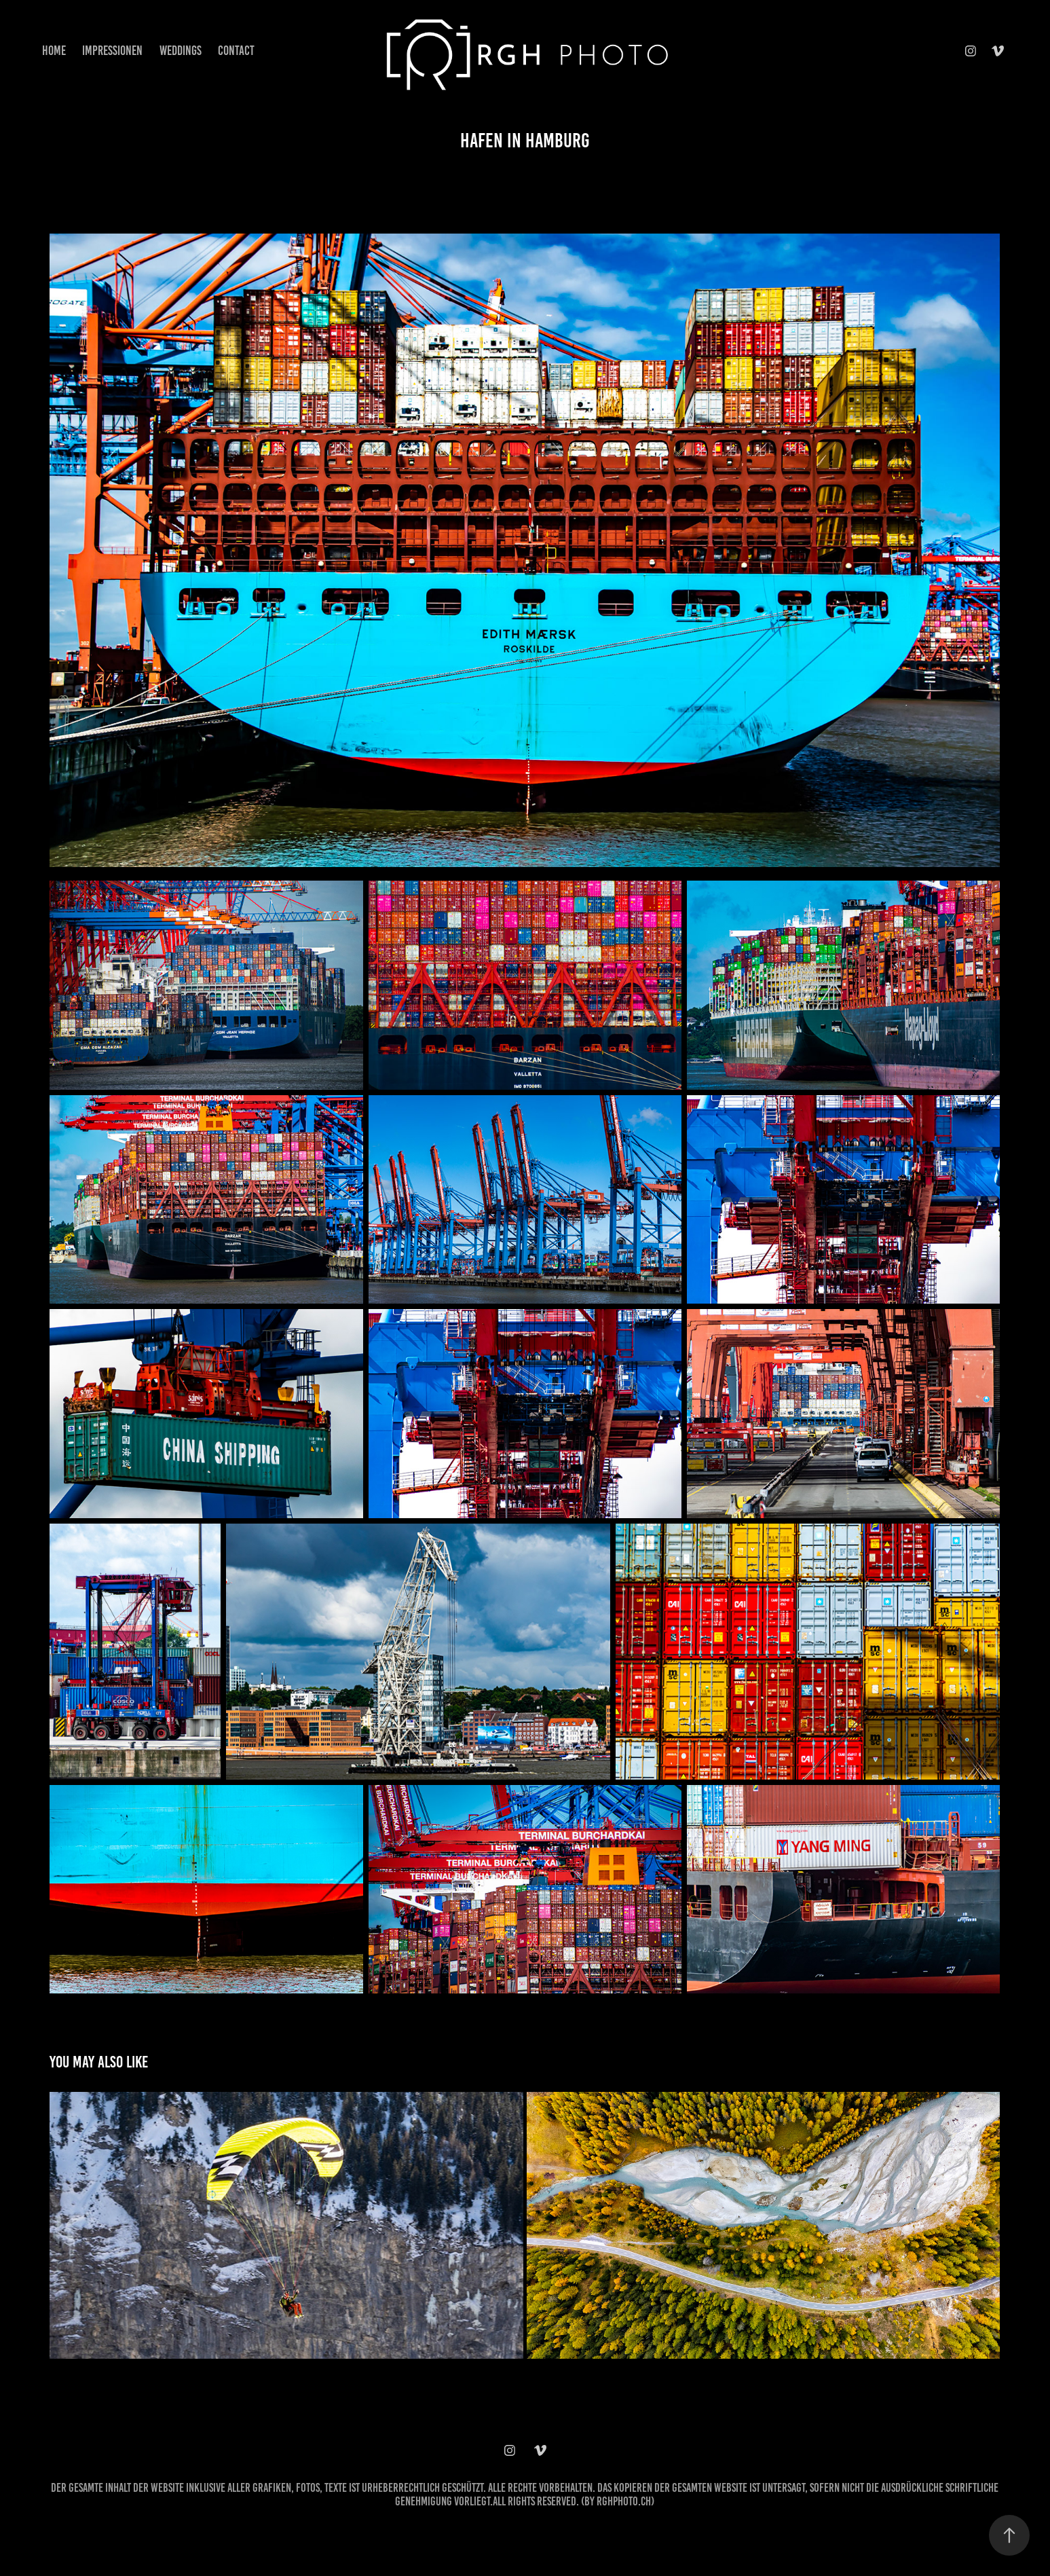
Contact (236, 50)
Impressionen (112, 50)
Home (54, 50)
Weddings (181, 50)
